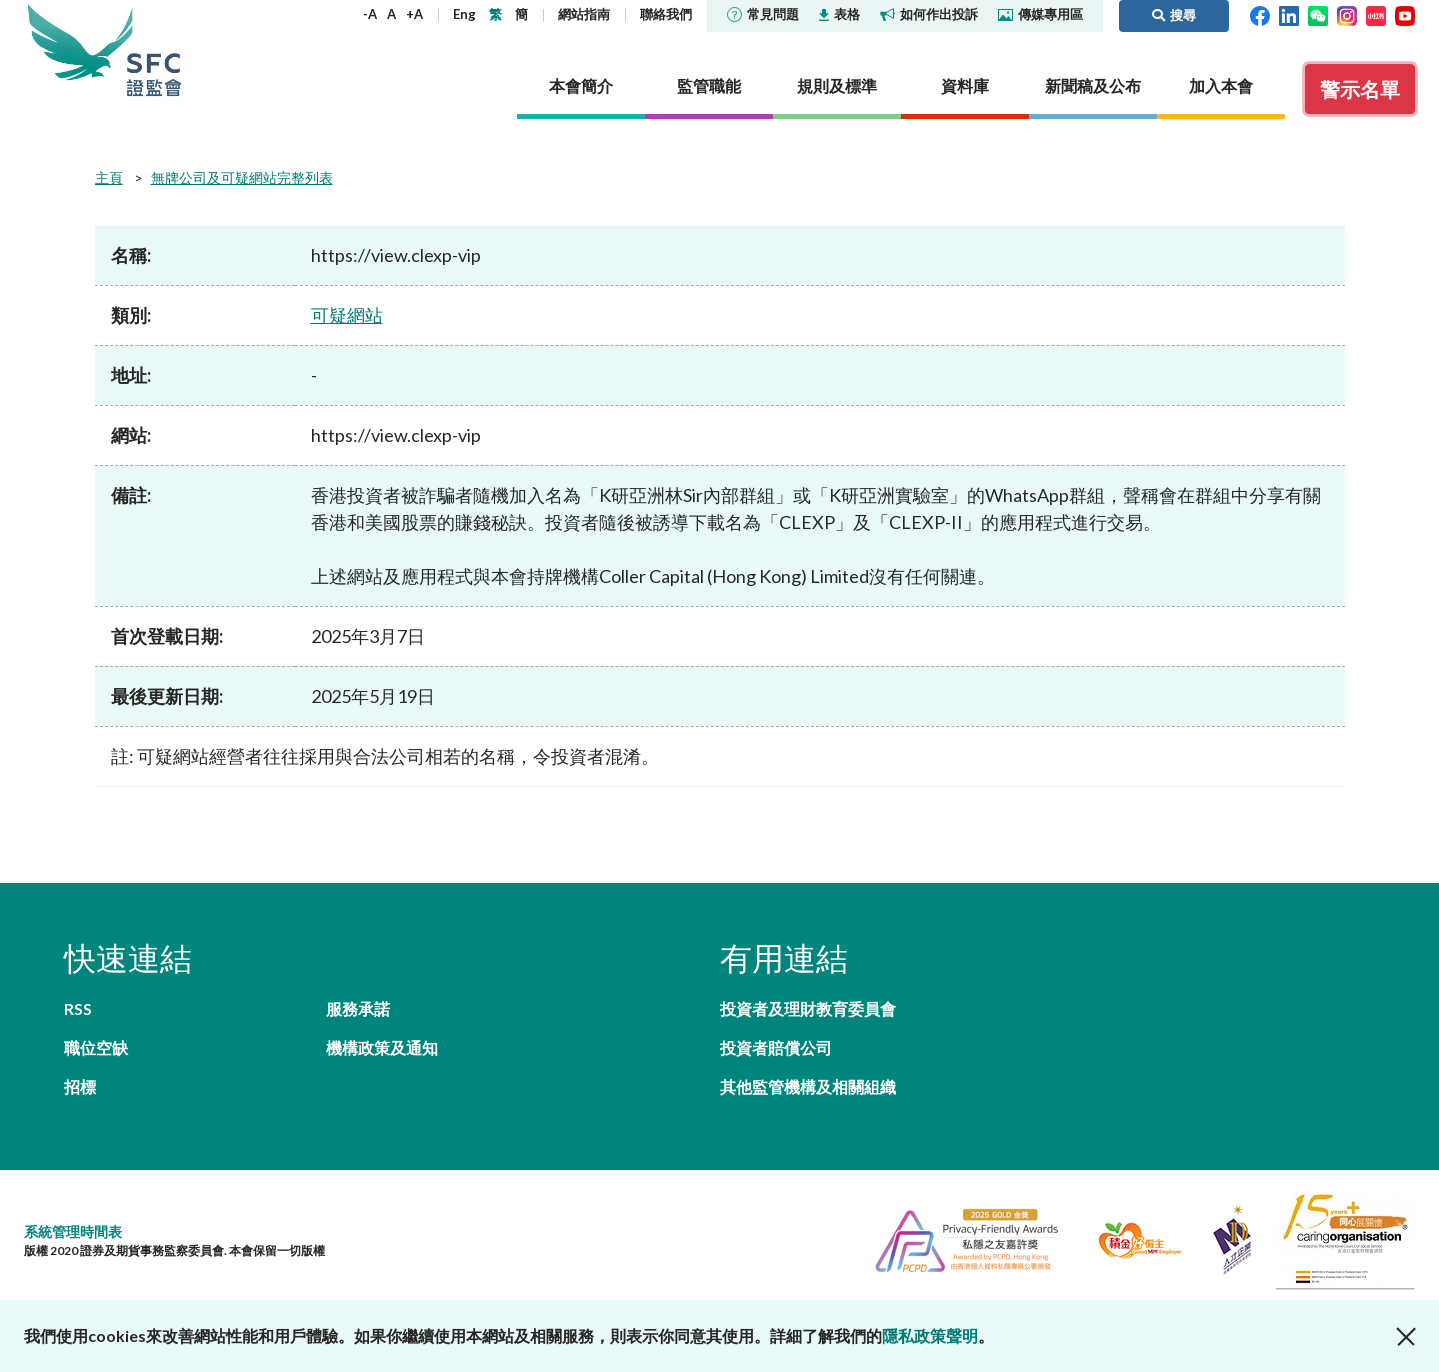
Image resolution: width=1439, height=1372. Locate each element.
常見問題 (763, 14)
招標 (80, 1086)
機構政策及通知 (382, 1047)
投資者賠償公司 (776, 1047)
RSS (78, 1008)
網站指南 (584, 14)
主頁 (109, 177)
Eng (464, 14)
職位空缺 (96, 1047)
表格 (839, 14)
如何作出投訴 (929, 14)
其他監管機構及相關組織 (808, 1086)
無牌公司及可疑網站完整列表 (242, 177)
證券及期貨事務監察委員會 (154, 49)
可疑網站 (347, 315)
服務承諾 (358, 1008)
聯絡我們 (666, 14)
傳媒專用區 (1040, 14)
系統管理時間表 (73, 1231)
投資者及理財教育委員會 (808, 1008)
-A (370, 14)
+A (414, 14)
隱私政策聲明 (930, 1335)
